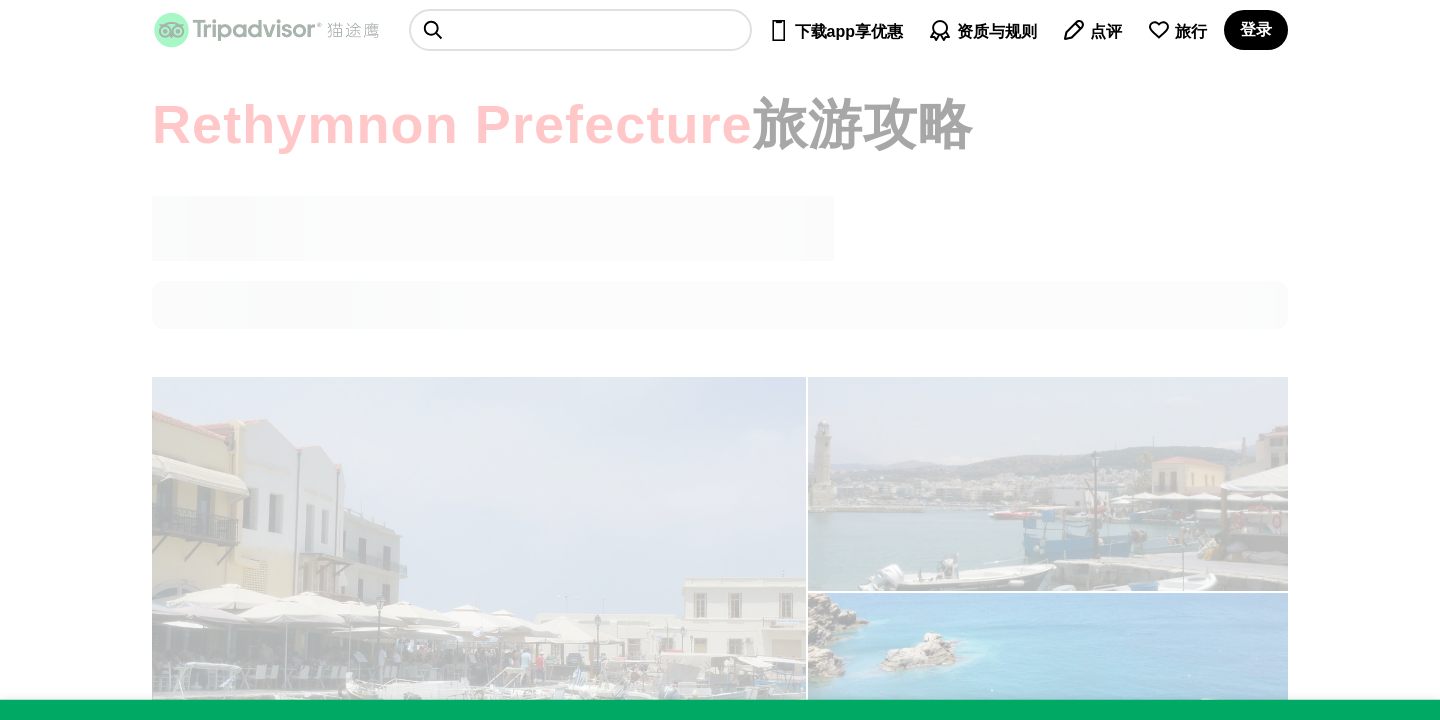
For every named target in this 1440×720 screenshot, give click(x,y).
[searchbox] (580, 30)
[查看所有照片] (1048, 484)
